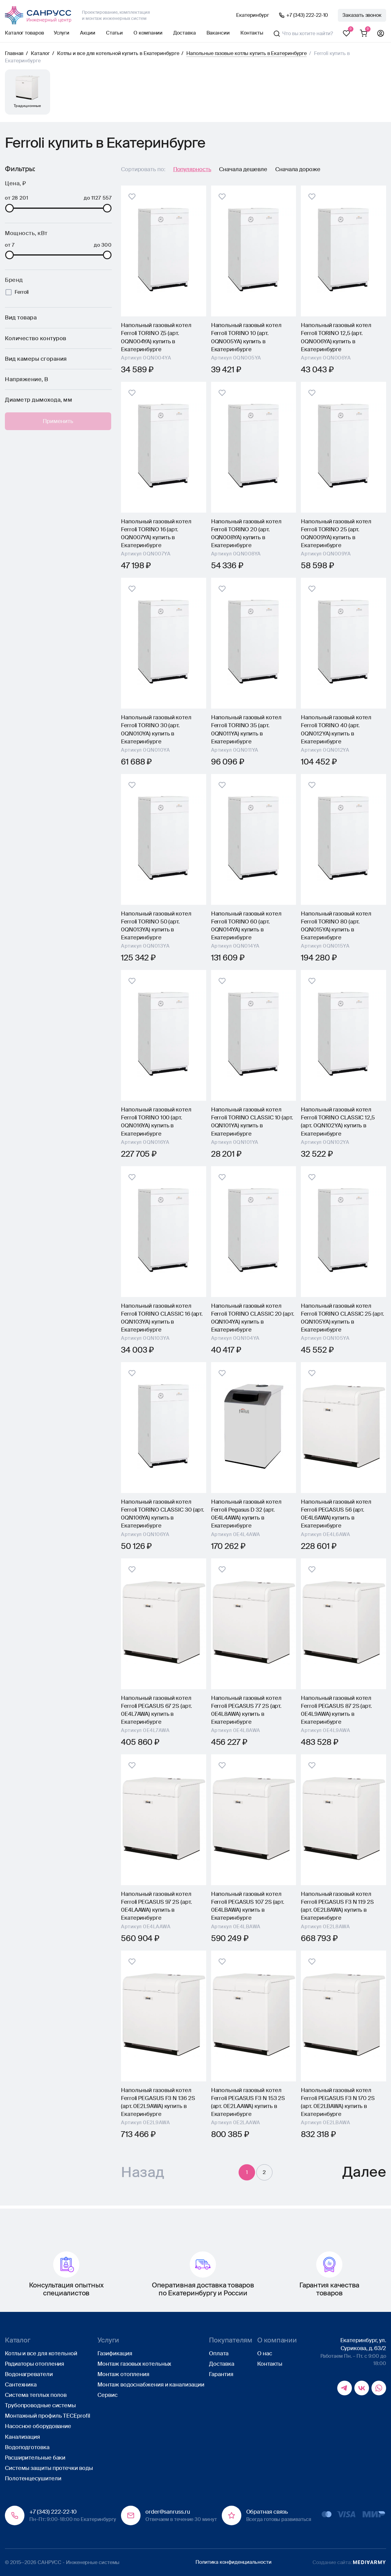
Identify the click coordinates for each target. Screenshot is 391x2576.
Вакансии (218, 33)
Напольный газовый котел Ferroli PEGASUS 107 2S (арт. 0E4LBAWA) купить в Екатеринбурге (247, 1906)
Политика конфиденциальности (234, 2562)
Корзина (363, 33)
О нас (264, 2353)
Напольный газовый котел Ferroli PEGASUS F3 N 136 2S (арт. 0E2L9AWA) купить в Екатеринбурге (158, 2102)
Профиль (380, 33)
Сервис (107, 2395)
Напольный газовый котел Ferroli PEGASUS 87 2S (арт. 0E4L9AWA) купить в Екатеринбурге (336, 1710)
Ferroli (22, 292)
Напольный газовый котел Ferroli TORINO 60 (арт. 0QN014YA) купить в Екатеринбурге (246, 925)
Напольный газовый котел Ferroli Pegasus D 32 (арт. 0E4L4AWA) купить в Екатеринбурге (246, 1513)
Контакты (251, 33)
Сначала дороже (297, 169)
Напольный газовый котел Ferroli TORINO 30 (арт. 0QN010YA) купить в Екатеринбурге (156, 729)
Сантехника (21, 2385)
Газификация (114, 2353)
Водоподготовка (27, 2447)
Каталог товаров (24, 33)
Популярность (192, 169)
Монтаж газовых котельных (134, 2364)
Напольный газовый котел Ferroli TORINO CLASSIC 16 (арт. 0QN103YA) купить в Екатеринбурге (162, 1317)
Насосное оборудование (38, 2426)
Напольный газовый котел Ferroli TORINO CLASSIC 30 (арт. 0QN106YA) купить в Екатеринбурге (162, 1513)
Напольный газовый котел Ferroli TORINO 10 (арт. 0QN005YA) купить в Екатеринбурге (246, 337)
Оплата (218, 2353)
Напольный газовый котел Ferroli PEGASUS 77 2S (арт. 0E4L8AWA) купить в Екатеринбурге (246, 1710)
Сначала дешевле (243, 169)
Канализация (22, 2437)
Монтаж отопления (123, 2374)
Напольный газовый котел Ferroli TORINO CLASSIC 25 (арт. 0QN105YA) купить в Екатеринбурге (342, 1317)
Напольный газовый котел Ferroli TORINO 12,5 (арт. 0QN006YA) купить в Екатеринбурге (336, 337)
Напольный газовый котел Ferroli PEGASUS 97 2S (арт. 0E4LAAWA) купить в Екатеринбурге (156, 1906)
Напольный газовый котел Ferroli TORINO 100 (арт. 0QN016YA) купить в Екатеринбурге (156, 1121)
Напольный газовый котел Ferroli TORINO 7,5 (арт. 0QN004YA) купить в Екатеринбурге (156, 337)
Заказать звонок (362, 15)
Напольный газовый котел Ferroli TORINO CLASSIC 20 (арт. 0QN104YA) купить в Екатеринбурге (252, 1317)
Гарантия (221, 2374)
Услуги (61, 33)
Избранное (346, 33)
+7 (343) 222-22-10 (307, 15)
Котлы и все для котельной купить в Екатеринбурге (118, 53)
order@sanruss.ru (167, 2512)
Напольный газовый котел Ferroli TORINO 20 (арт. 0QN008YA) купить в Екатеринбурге (246, 533)
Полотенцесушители (33, 2478)
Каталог (40, 53)
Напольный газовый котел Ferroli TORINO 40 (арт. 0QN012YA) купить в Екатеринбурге (336, 729)
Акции (87, 33)
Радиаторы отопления (34, 2364)
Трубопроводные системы (40, 2405)
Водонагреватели (29, 2374)
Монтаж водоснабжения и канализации (150, 2385)
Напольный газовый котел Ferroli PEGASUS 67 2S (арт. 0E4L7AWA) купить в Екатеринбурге (156, 1710)
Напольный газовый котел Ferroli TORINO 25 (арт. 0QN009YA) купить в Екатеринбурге (336, 533)
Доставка (184, 33)
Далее (364, 2173)
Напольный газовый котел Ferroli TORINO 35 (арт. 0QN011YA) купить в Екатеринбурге (246, 729)
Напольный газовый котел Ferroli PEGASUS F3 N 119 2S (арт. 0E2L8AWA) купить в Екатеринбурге (337, 1906)
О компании (148, 33)
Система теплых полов (36, 2395)
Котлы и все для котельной (41, 2353)
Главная (14, 53)
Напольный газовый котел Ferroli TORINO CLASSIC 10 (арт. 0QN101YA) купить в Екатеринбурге (252, 1121)
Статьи (114, 33)
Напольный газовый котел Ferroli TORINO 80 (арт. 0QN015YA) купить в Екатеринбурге (336, 925)
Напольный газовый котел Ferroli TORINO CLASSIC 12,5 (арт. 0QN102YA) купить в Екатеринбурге (338, 1121)
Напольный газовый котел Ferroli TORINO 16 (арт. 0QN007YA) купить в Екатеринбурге (156, 533)
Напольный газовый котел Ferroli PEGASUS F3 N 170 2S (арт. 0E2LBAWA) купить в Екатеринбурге (338, 2102)
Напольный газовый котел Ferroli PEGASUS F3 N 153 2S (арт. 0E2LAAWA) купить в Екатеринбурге (248, 2102)
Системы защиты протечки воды (49, 2468)
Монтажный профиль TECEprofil (47, 2416)
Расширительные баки (35, 2457)
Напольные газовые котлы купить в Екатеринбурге (246, 53)
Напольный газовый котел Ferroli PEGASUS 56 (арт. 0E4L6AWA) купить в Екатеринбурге (336, 1513)
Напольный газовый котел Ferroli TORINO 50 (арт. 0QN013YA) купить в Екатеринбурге (156, 925)
